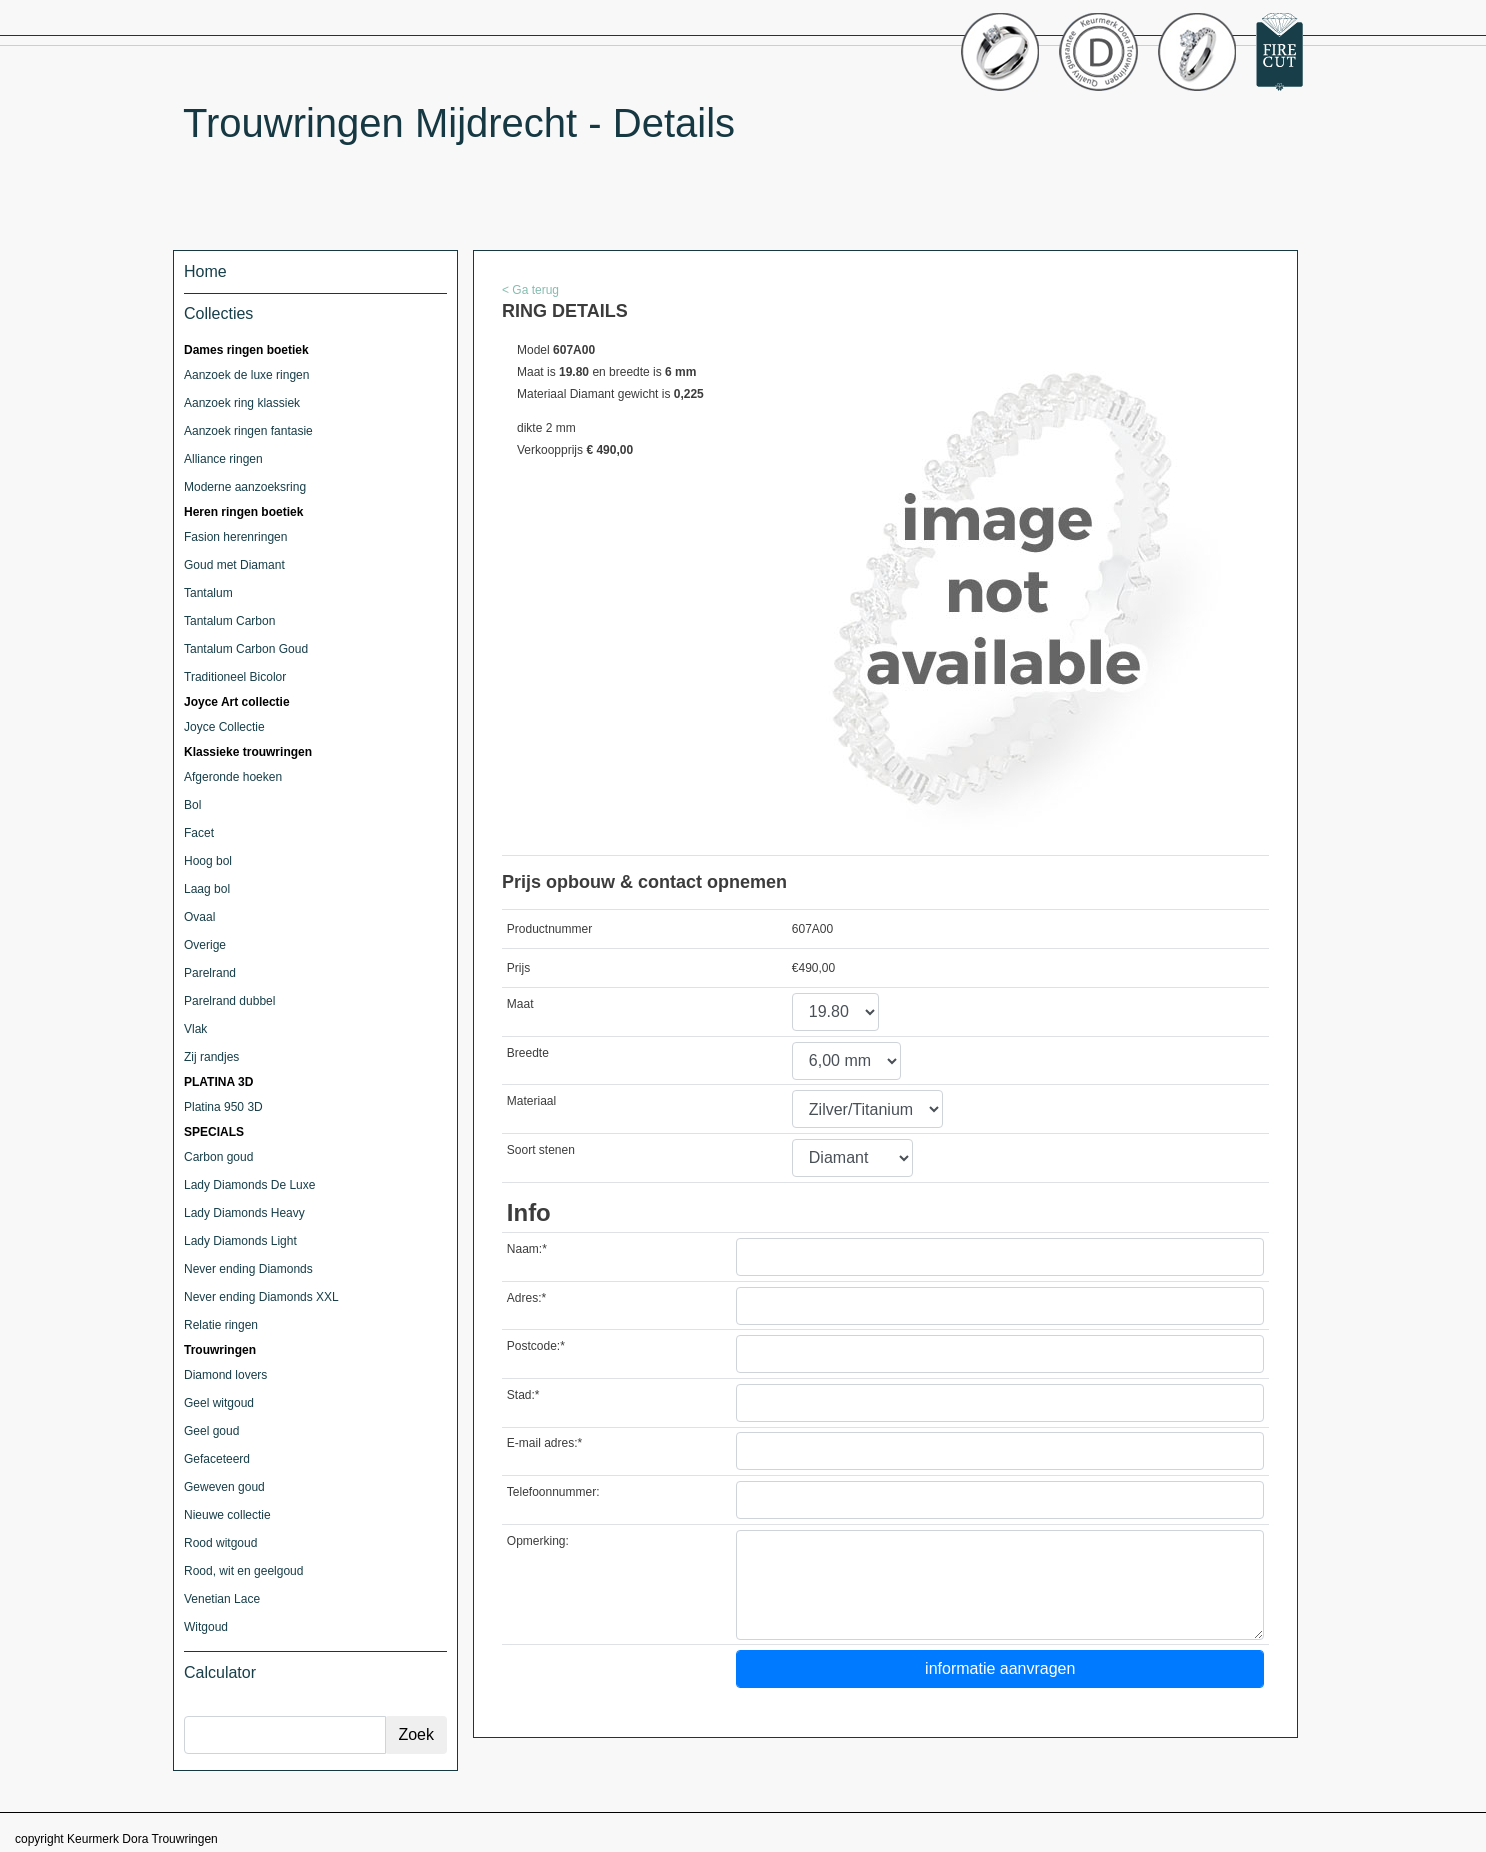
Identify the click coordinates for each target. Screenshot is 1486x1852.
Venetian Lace (222, 1599)
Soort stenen (541, 1150)
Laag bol (207, 889)
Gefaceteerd (217, 1459)
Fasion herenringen (235, 537)
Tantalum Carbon (229, 621)
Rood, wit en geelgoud (243, 1571)
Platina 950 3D (223, 1107)
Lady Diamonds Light (240, 1241)
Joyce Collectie (224, 727)
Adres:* (526, 1298)
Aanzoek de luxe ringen (246, 375)
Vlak (195, 1029)
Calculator (220, 1672)
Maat (520, 1004)
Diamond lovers (225, 1375)
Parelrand (210, 973)
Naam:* (527, 1249)
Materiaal (531, 1101)
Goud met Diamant (234, 565)
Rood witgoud (220, 1543)
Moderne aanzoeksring (245, 487)
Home (205, 271)
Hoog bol (208, 861)
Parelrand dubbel (229, 1001)
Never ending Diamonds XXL (261, 1297)
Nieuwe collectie (227, 1515)
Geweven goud (224, 1487)
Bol (192, 805)
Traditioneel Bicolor (235, 677)
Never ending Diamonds (248, 1269)
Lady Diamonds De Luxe (249, 1185)
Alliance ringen (223, 459)
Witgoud (206, 1627)
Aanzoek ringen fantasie (248, 431)
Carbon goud (218, 1157)
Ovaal (199, 917)
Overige (205, 945)
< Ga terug (530, 290)
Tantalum (208, 593)
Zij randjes (211, 1057)
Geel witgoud (219, 1403)
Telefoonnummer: (553, 1492)
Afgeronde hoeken (233, 777)
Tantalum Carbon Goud (246, 649)
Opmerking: (538, 1541)
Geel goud (211, 1431)
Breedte (528, 1053)
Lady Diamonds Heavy (244, 1213)
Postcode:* (536, 1346)
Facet (199, 833)
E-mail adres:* (544, 1443)
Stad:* (523, 1395)
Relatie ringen (221, 1325)
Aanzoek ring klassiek (242, 403)
